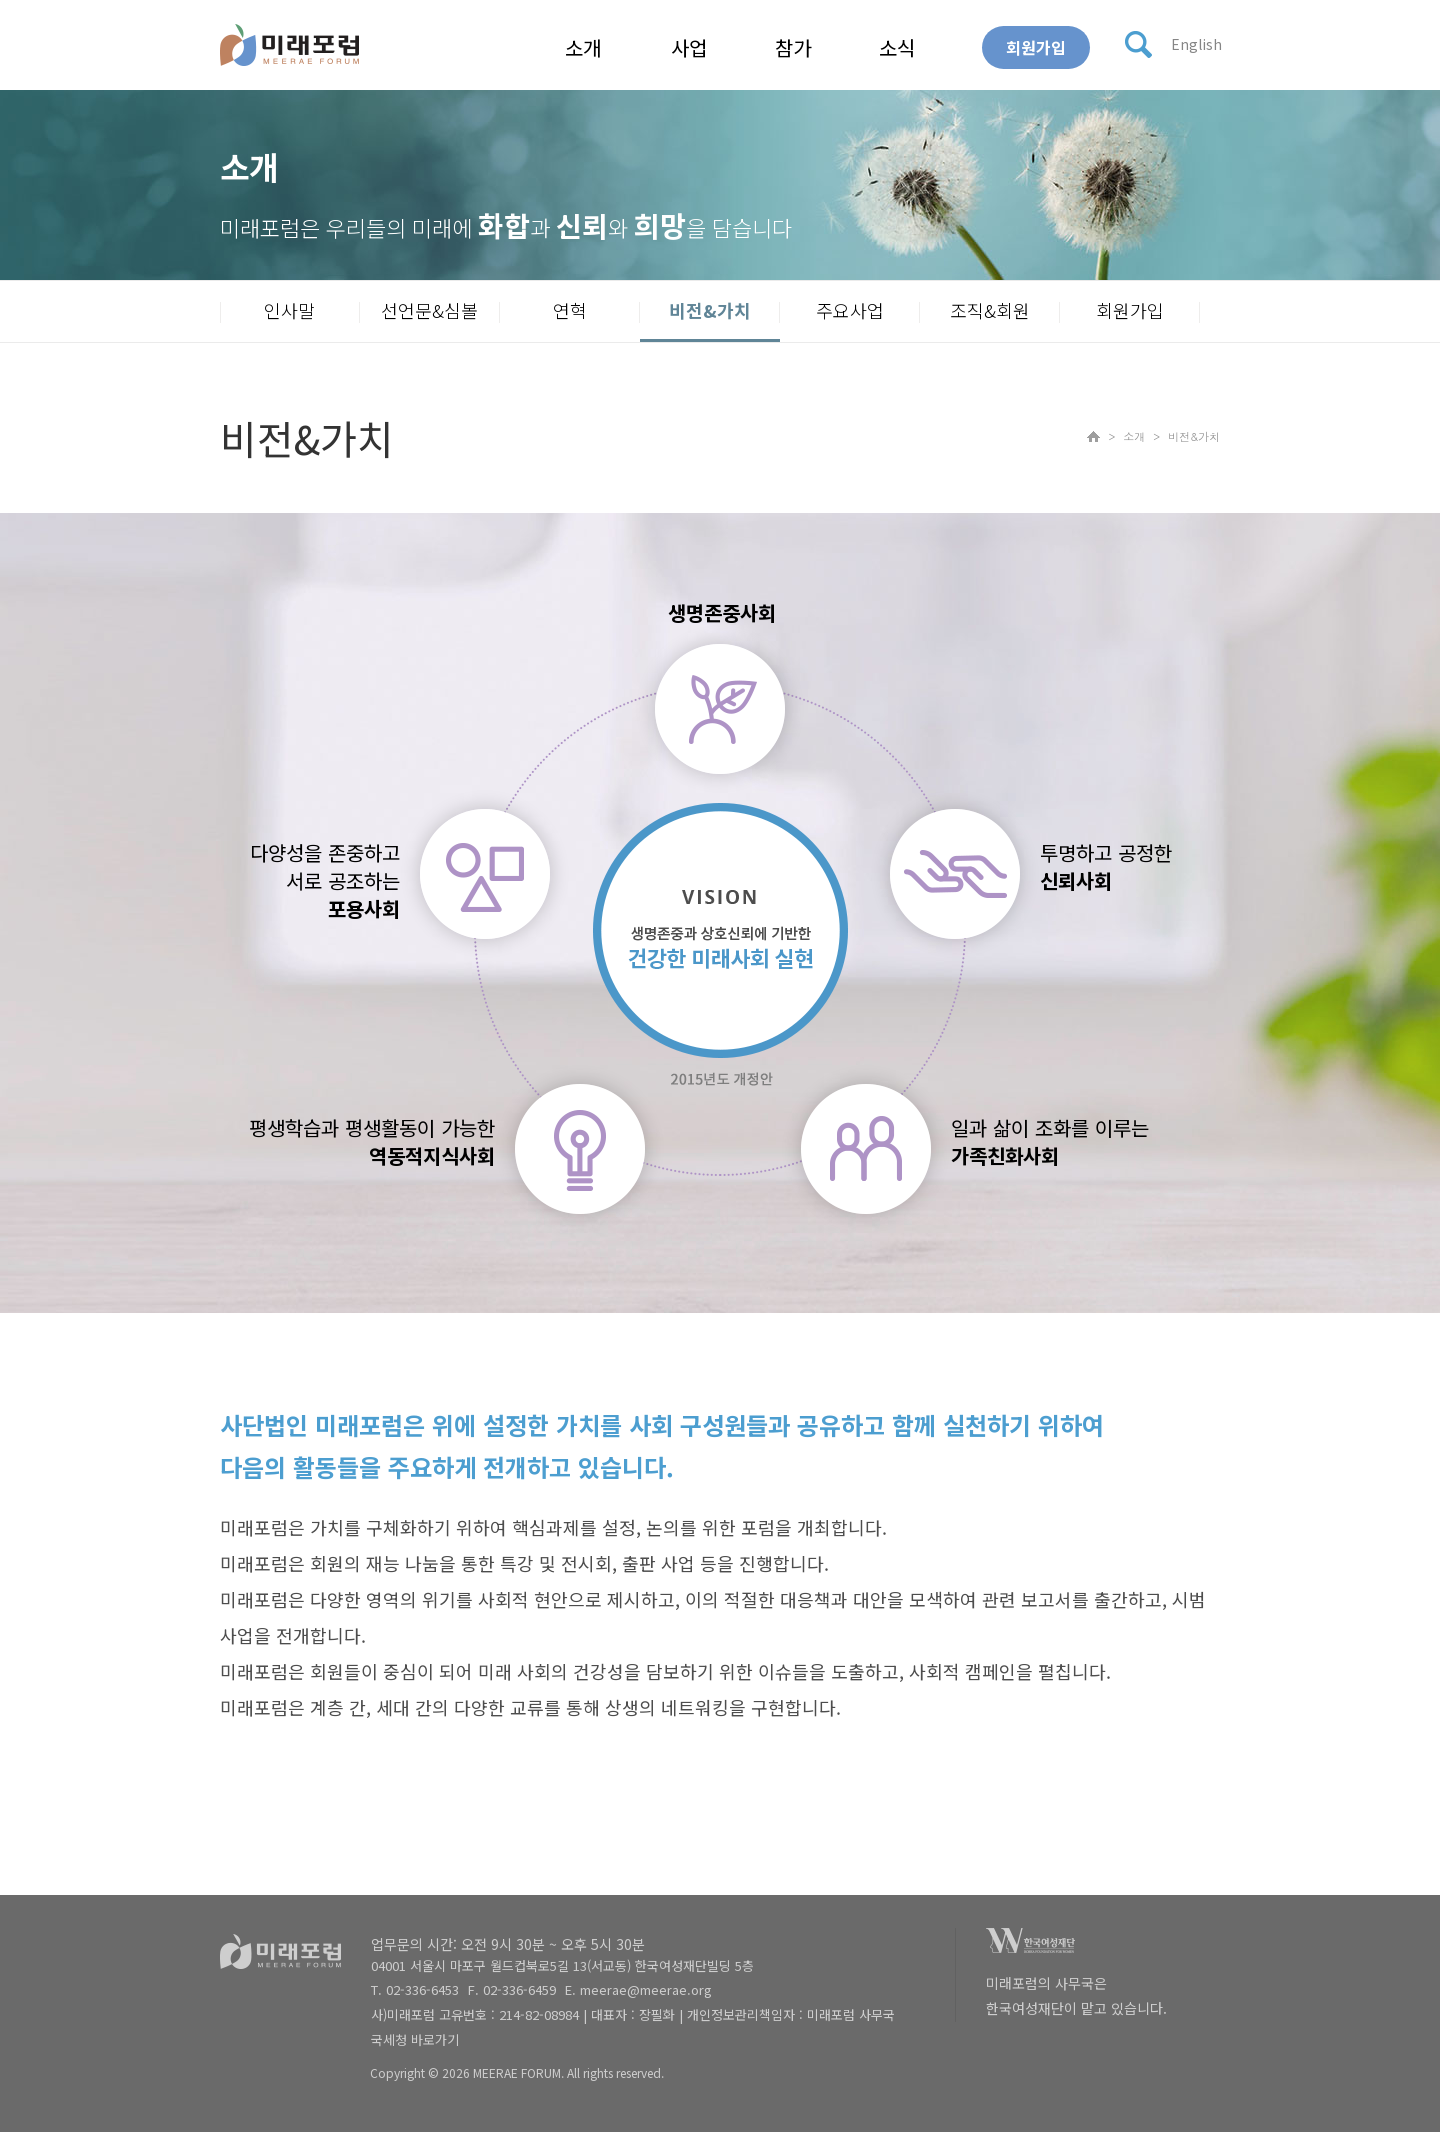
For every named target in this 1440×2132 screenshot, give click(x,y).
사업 (689, 47)
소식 (897, 47)
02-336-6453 (422, 1989)
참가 (793, 47)
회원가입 (1036, 47)
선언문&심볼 (429, 310)
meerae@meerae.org (646, 1989)
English (1196, 44)
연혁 (570, 310)
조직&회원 (990, 310)
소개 (583, 47)
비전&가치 (710, 310)
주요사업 (850, 310)
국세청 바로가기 (415, 2039)
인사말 (289, 310)
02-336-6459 (519, 1989)
